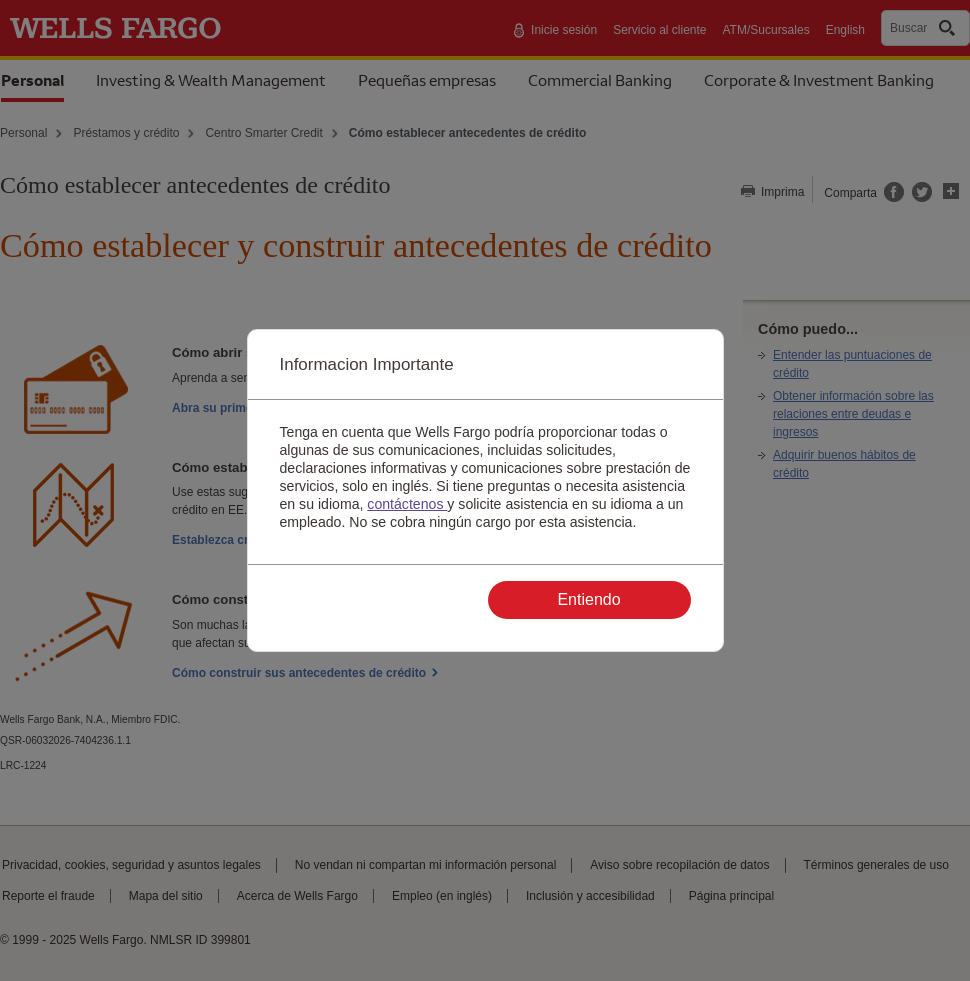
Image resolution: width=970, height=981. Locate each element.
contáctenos (407, 504)
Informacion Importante (367, 364)
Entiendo (588, 599)
